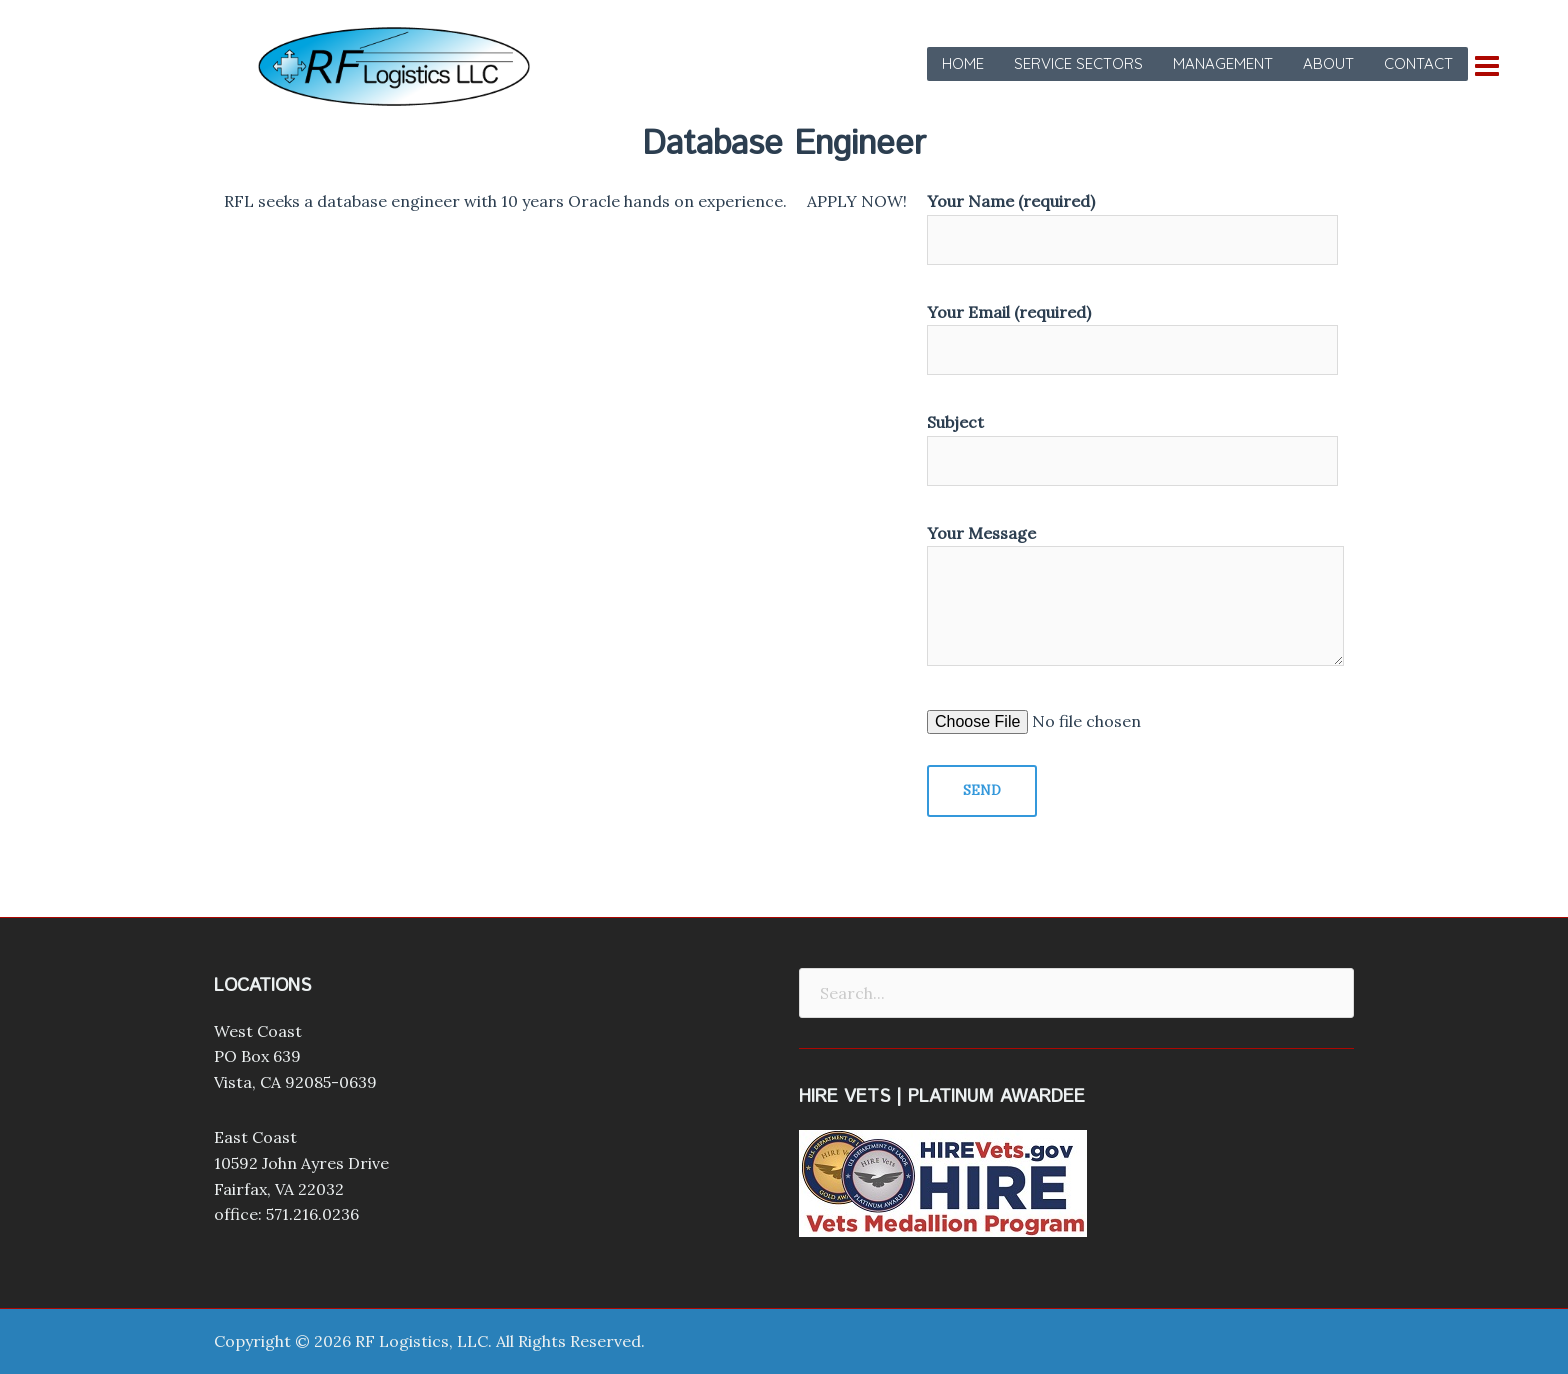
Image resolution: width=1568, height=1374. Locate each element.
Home (963, 63)
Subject (1132, 441)
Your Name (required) (1132, 220)
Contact (1418, 63)
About (1328, 63)
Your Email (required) (1132, 331)
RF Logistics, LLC (421, 1341)
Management (1223, 63)
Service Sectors (1078, 63)
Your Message (1135, 597)
